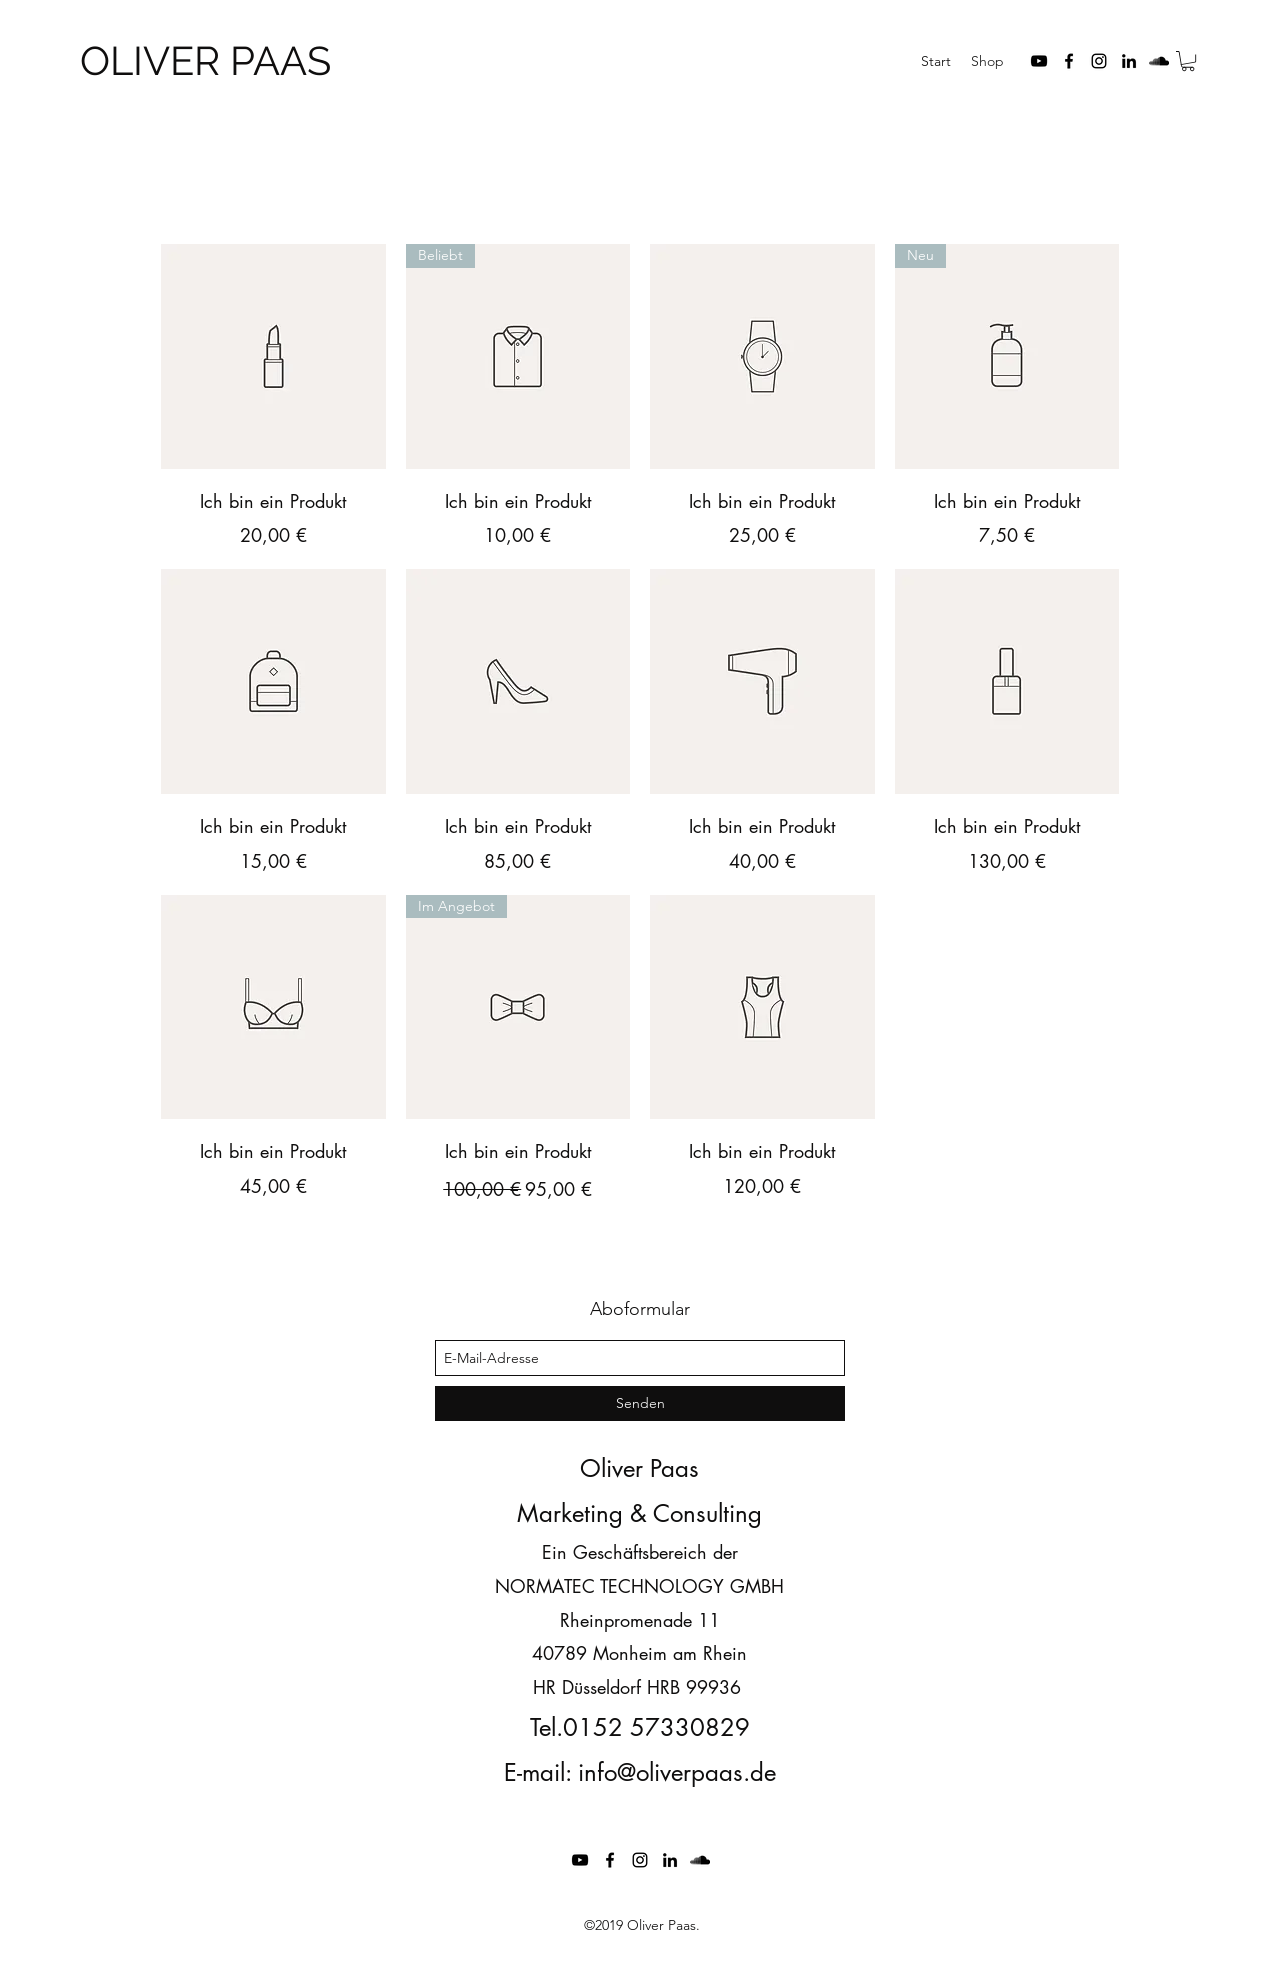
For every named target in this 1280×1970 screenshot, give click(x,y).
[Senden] (640, 1403)
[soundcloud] (1159, 61)
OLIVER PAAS (205, 60)
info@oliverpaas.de (677, 1772)
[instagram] (1099, 61)
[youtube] (1039, 61)
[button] (1188, 61)
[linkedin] (1129, 61)
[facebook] (1069, 61)
